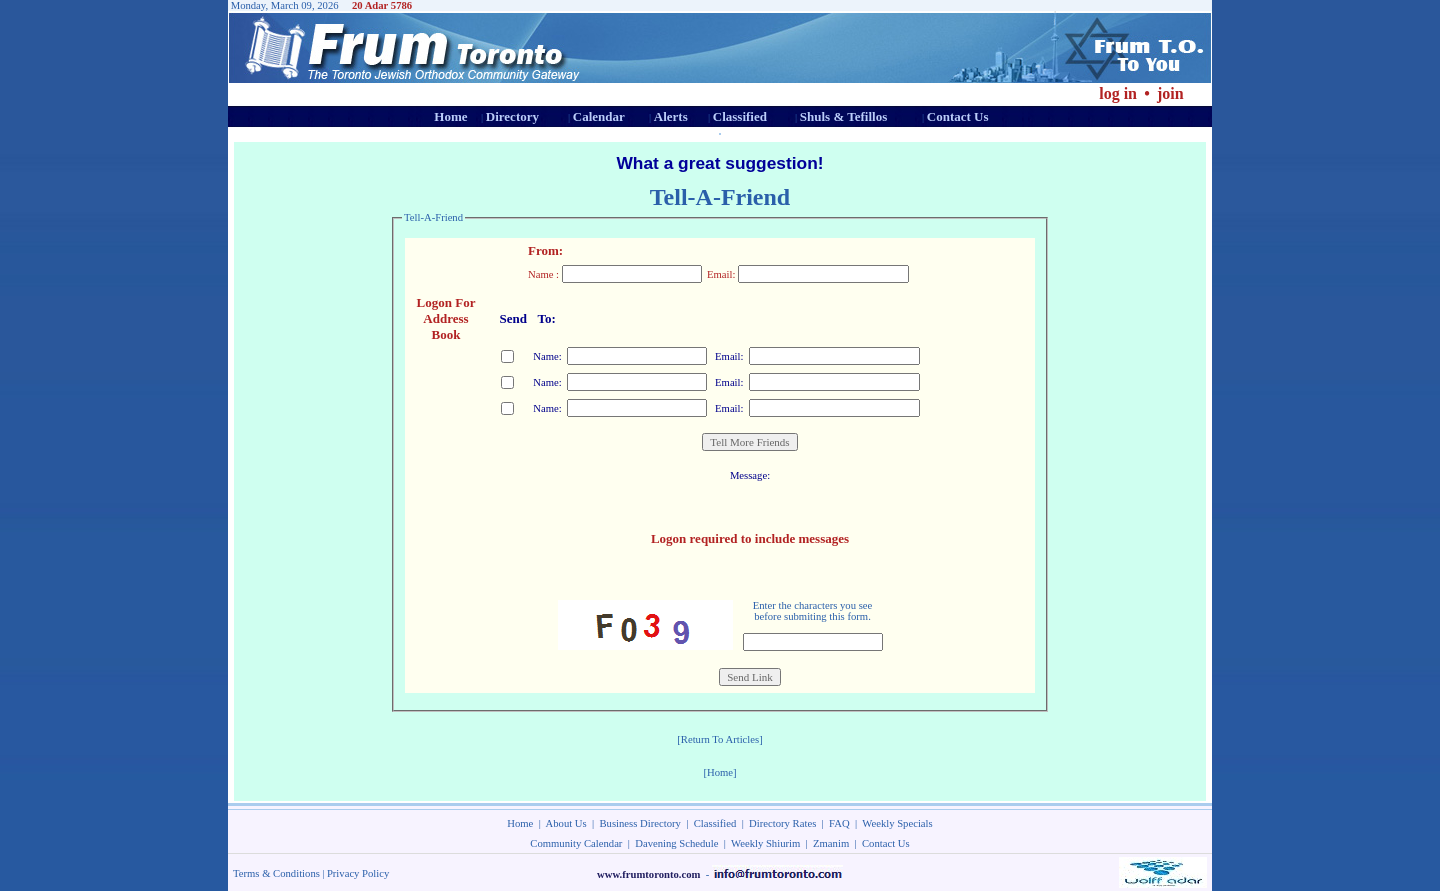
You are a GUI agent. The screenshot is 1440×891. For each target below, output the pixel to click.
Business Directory (640, 823)
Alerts (671, 116)
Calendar (599, 116)
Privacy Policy (358, 873)
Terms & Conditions (276, 873)
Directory (512, 116)
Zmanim (831, 843)
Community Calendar (576, 843)
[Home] (719, 772)
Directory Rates (782, 823)
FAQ (839, 823)
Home (450, 116)
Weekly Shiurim (765, 843)
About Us (566, 823)
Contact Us (958, 116)
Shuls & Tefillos (843, 116)
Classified (740, 116)
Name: (546, 356)
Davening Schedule (676, 843)
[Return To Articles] (719, 739)
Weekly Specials (897, 823)
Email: (728, 356)
